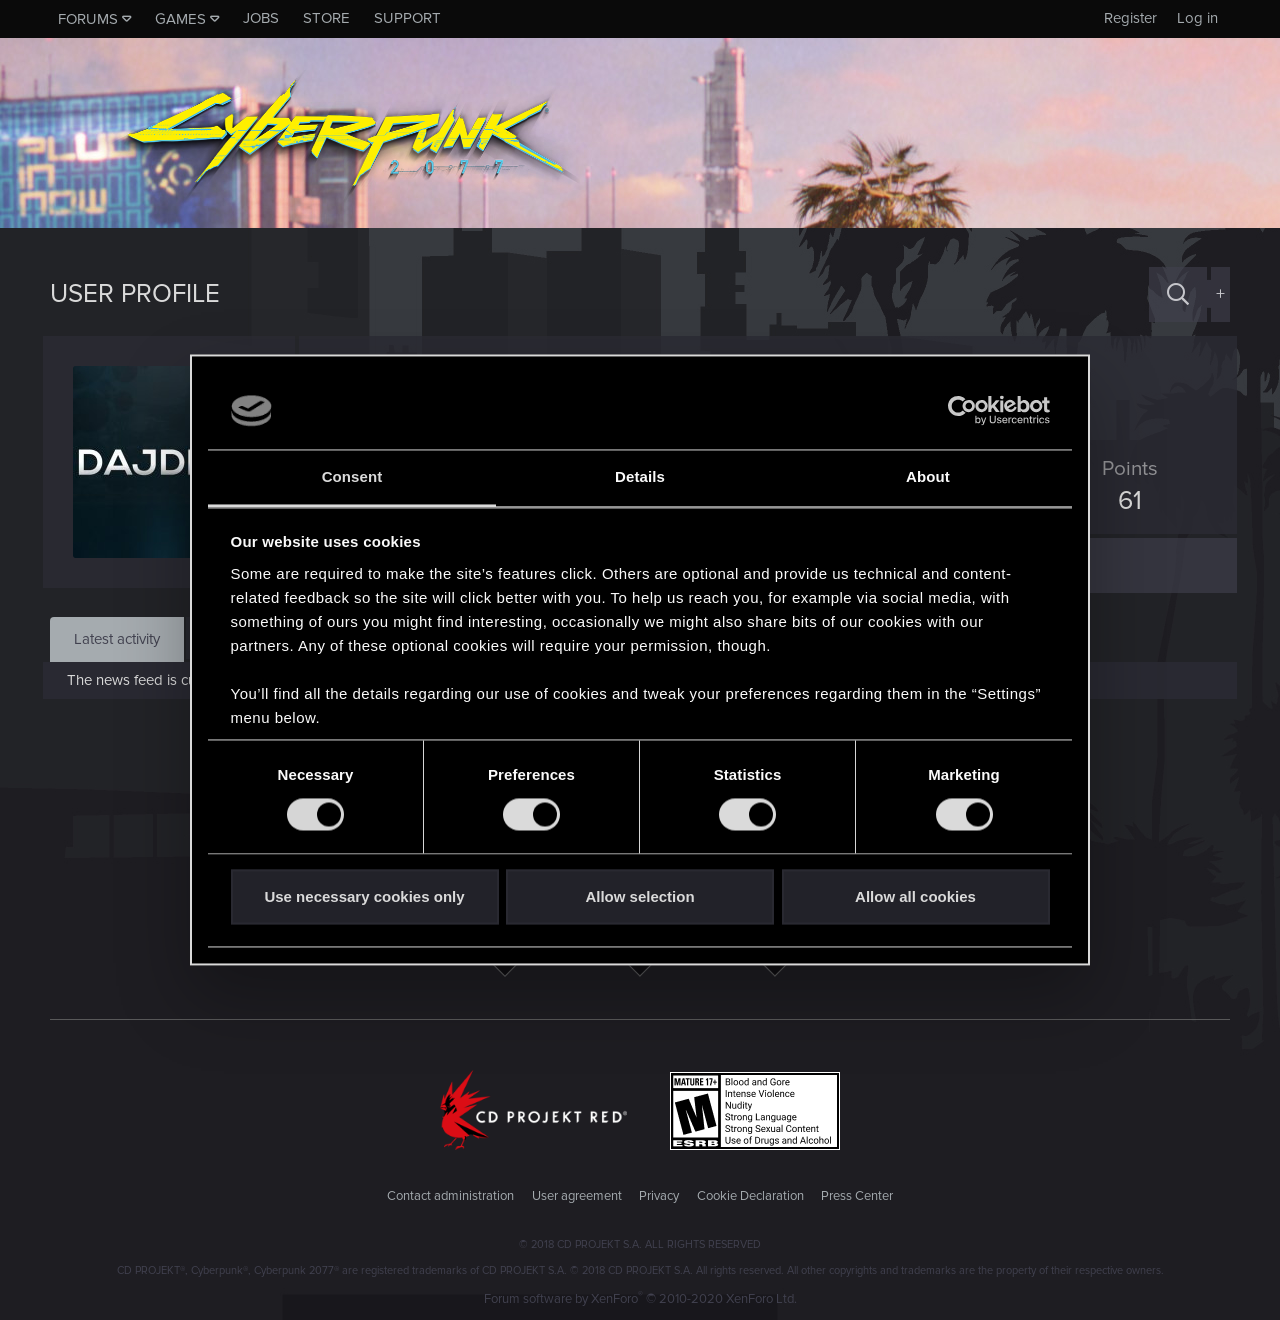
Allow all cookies (915, 896)
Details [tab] (640, 476)
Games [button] (180, 19)
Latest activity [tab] (117, 639)
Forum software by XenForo (640, 1299)
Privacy (659, 1196)
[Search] (1178, 294)
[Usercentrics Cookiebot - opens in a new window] (962, 411)
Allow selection (639, 896)
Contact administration (450, 1196)
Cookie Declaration (750, 1196)
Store (326, 18)
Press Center (857, 1196)
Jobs (261, 18)
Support (407, 18)
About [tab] (928, 476)
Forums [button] (88, 19)
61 (1123, 501)
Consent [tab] (352, 476)
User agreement (577, 1196)
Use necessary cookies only (364, 896)
